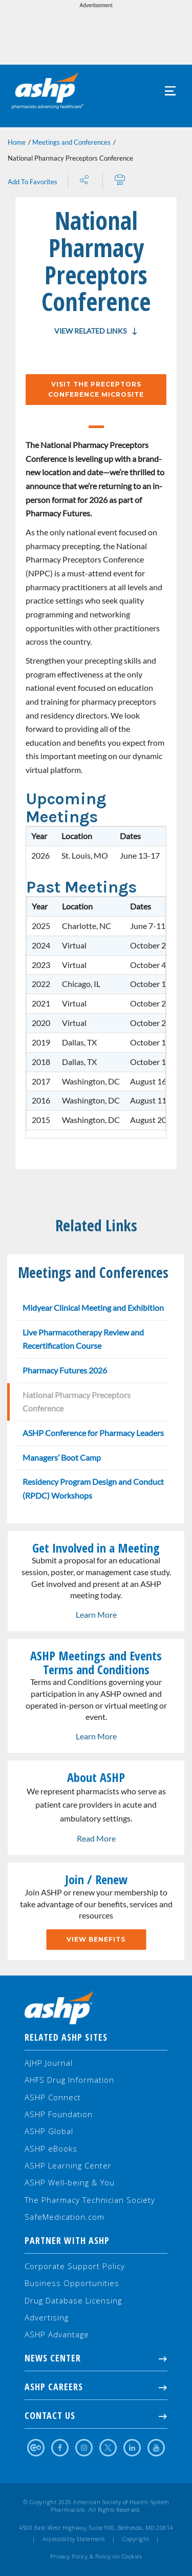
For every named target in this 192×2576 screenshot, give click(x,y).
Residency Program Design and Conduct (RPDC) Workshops (93, 1488)
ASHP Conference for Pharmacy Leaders (93, 1433)
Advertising (47, 2317)
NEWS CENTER (96, 2358)
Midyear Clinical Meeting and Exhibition (93, 1307)
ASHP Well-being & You (70, 2182)
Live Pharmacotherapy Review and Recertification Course (83, 1339)
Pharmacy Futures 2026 (65, 1370)
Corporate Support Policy (75, 2266)
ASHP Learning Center (68, 2165)
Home (17, 142)
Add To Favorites (32, 182)
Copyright (136, 2539)
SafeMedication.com (64, 2217)
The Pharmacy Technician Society (90, 2200)
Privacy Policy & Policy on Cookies (96, 2556)
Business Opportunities (72, 2283)
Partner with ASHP (67, 2240)
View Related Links (90, 330)
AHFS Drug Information (69, 2080)
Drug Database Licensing (73, 2300)
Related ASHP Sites (66, 2037)
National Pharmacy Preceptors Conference (77, 1401)
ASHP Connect (53, 2097)
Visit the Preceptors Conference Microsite (96, 389)
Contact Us (96, 2415)
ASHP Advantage (57, 2334)
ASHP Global (49, 2131)
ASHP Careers (96, 2386)
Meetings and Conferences (71, 142)
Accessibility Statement (73, 2539)
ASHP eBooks (51, 2148)
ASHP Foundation (59, 2114)
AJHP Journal (49, 2063)
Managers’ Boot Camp (62, 1457)
